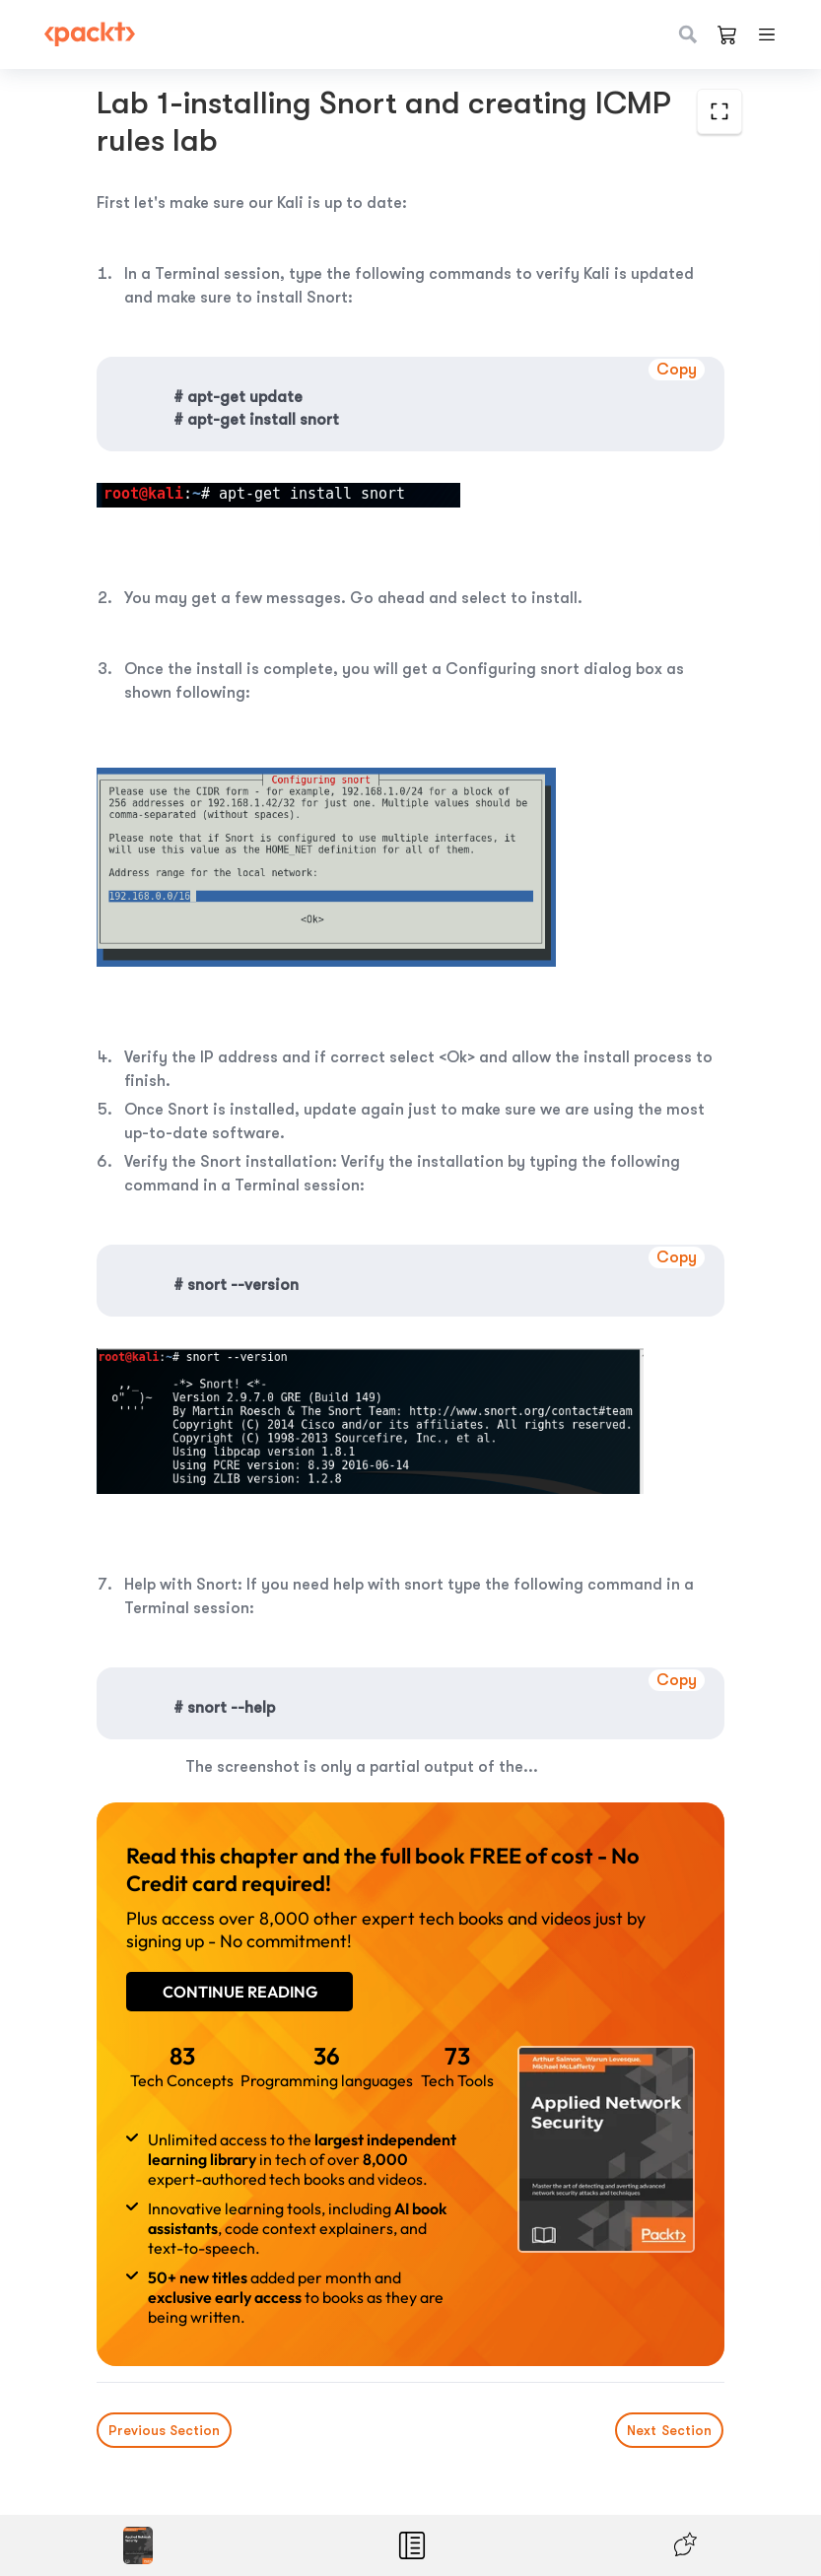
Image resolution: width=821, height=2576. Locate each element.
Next (670, 2430)
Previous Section (164, 2430)
